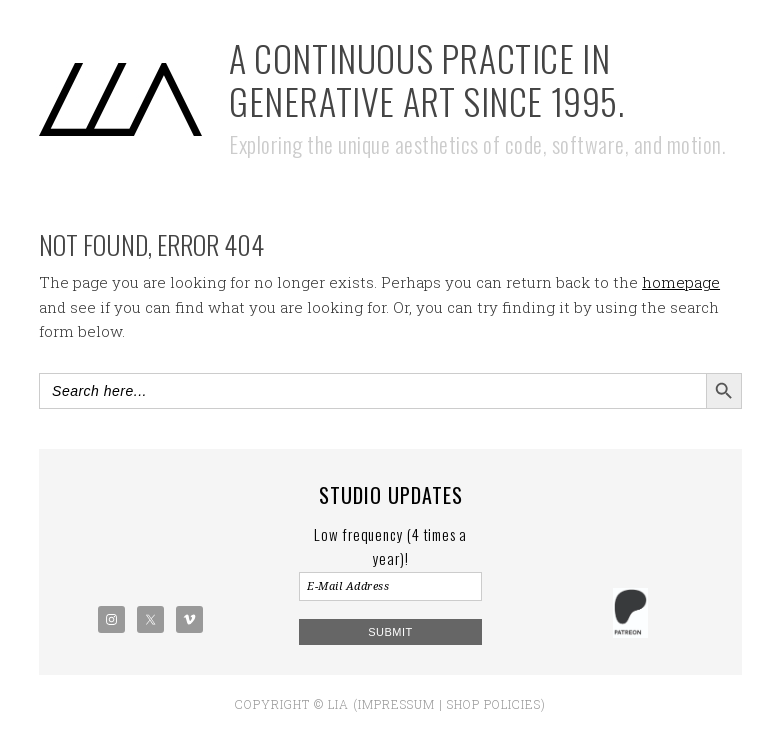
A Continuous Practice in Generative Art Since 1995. (427, 79)
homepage (681, 282)
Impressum (396, 704)
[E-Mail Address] (390, 586)
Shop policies (494, 704)
